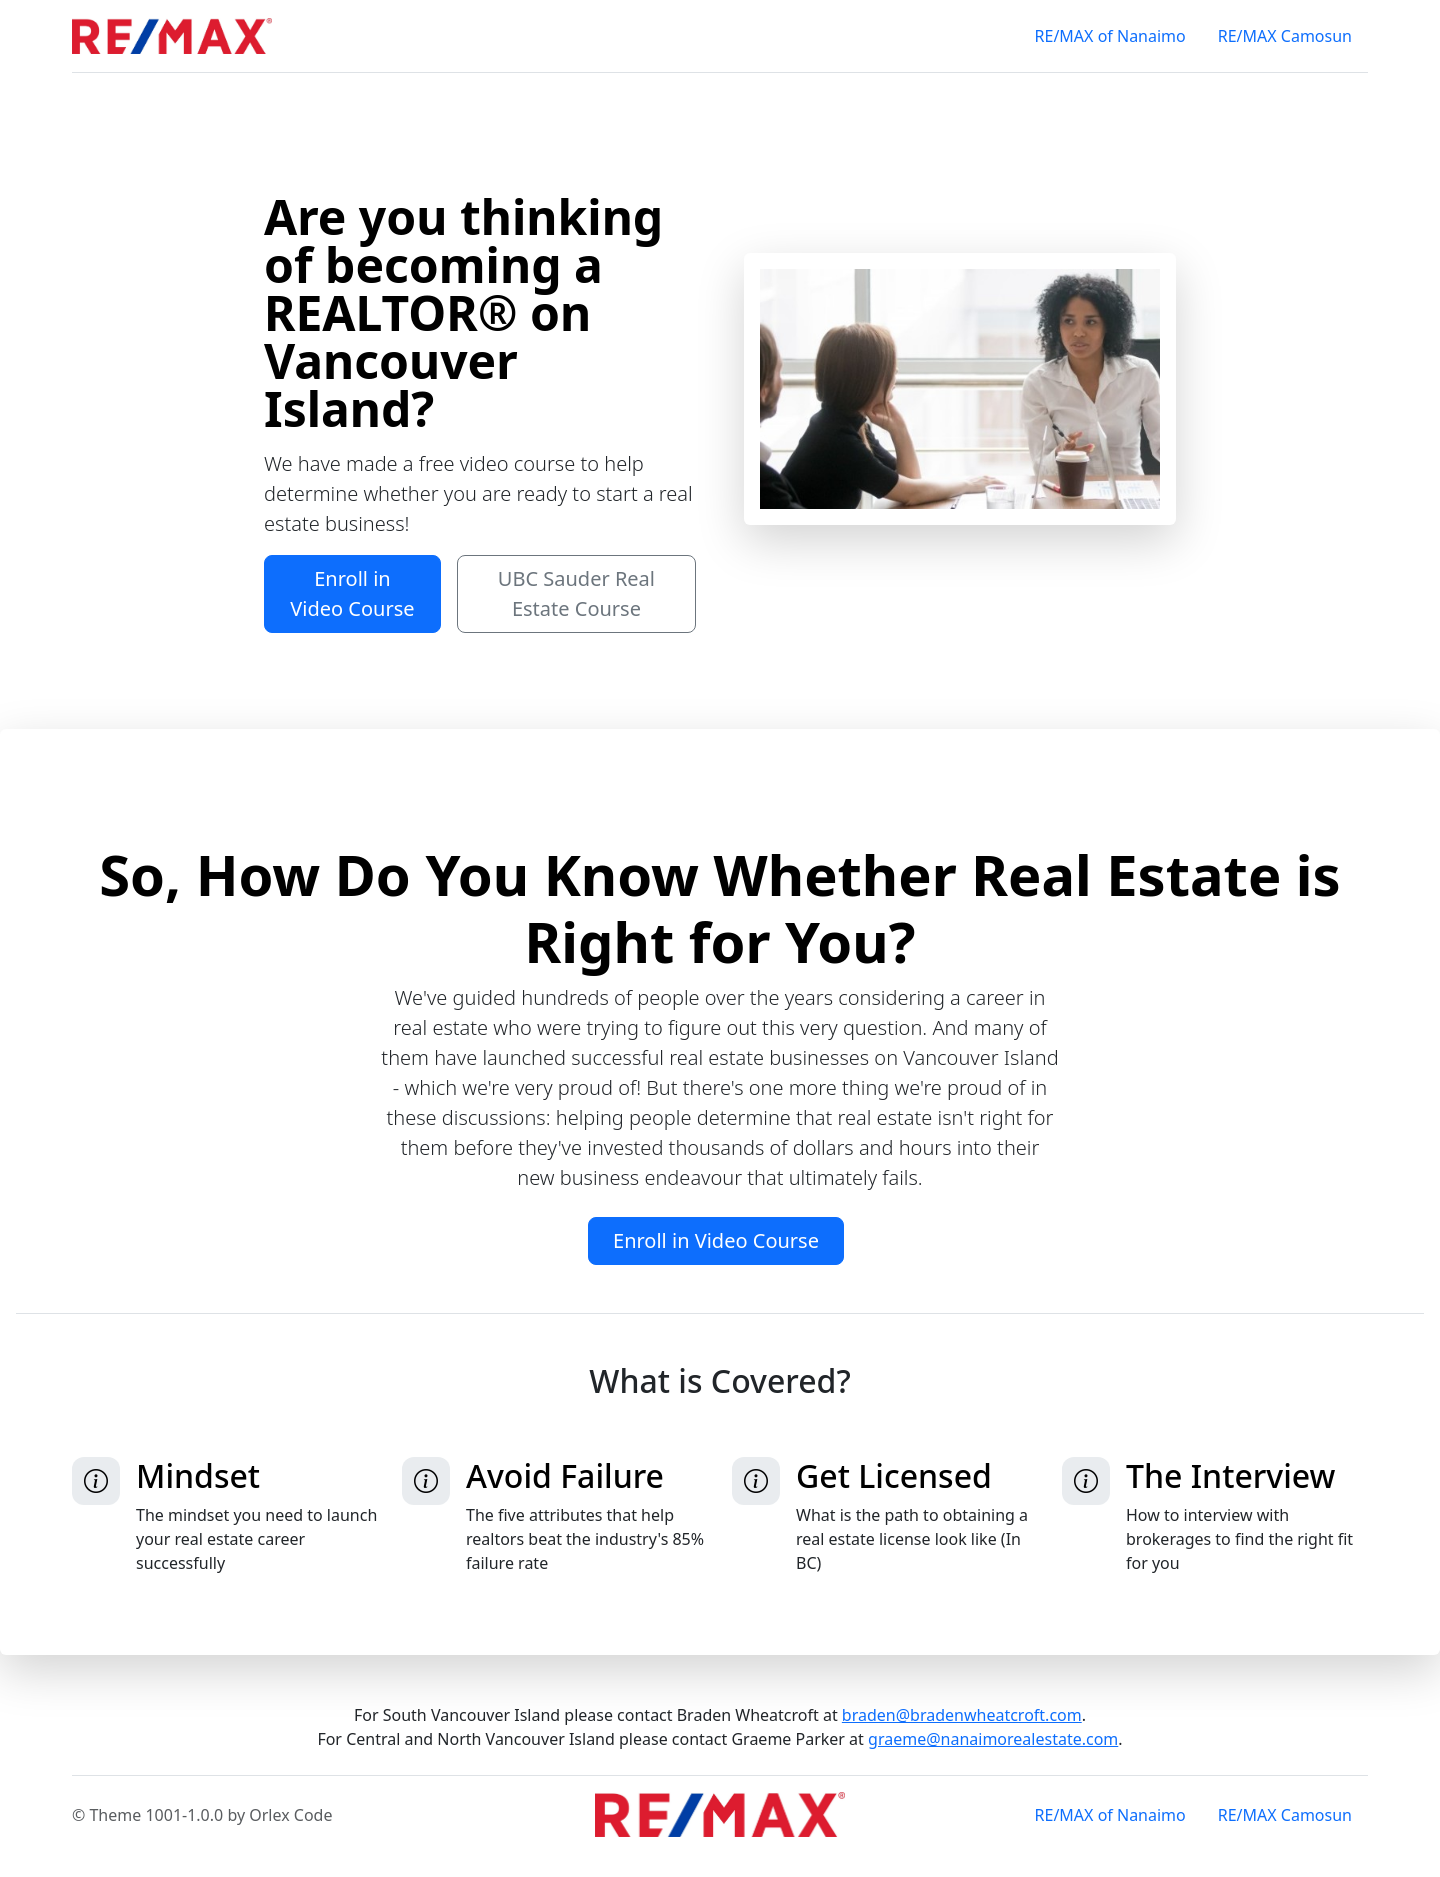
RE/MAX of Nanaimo (1110, 36)
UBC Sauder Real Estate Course (576, 593)
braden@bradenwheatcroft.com (962, 1715)
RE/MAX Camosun (1285, 36)
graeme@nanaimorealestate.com (993, 1739)
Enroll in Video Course (352, 593)
